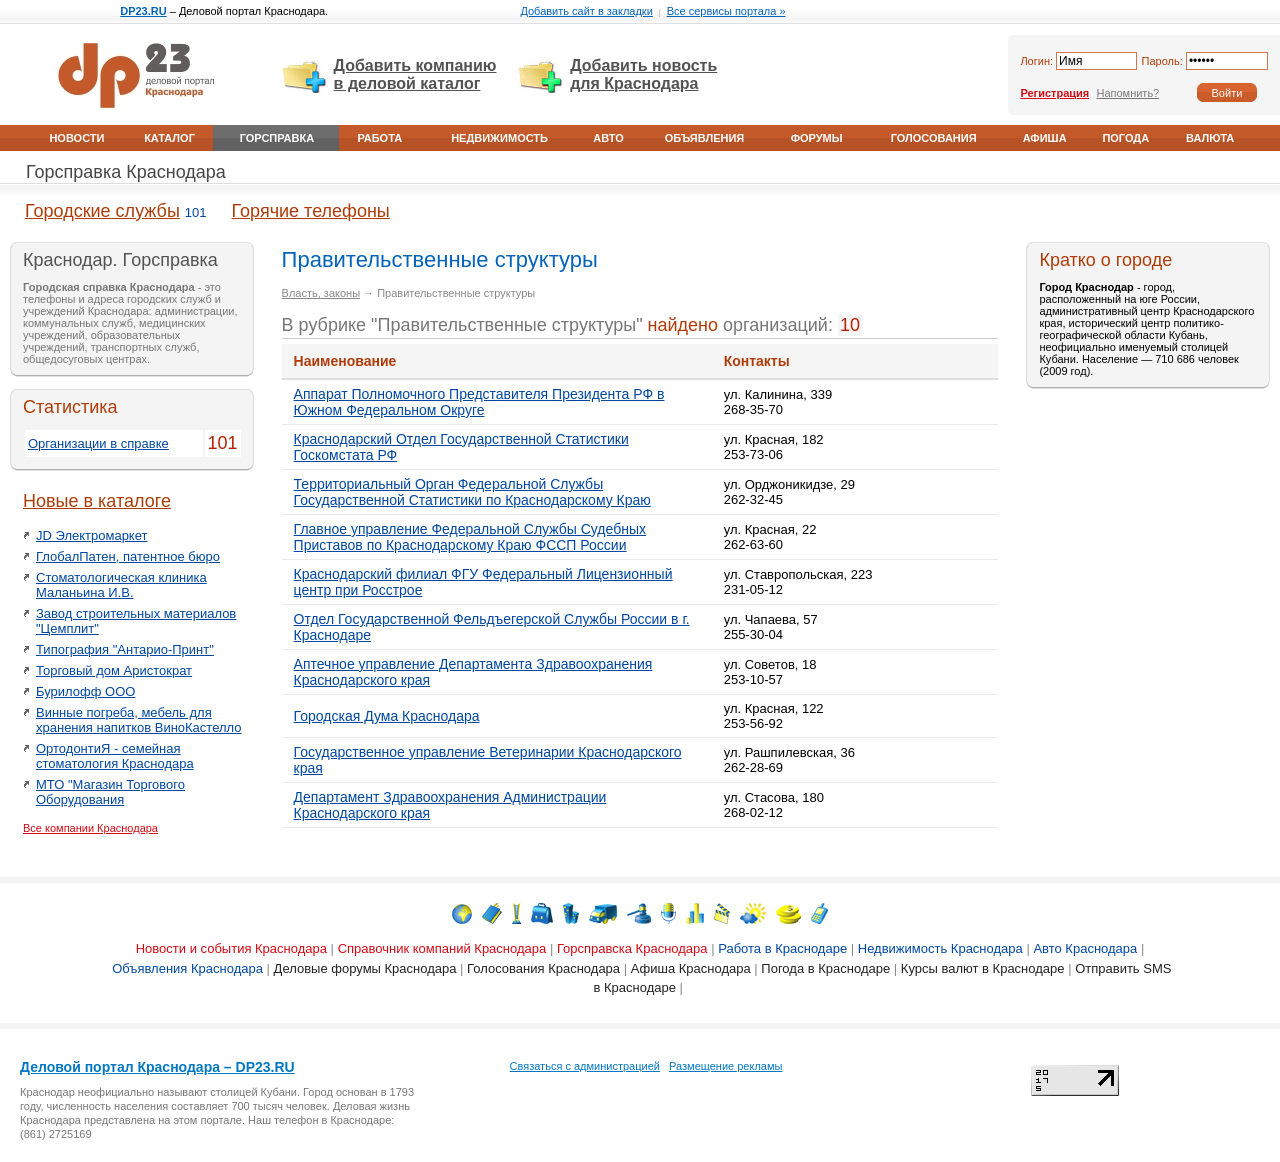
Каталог (169, 138)
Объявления (705, 138)
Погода (1125, 138)
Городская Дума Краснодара (387, 716)
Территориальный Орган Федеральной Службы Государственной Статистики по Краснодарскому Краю (472, 492)
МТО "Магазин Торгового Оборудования (110, 792)
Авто (608, 138)
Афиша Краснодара (691, 968)
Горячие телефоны (311, 211)
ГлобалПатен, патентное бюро (128, 556)
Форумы (817, 138)
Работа (379, 138)
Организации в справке (98, 443)
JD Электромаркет (91, 535)
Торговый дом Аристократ (114, 670)
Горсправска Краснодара (632, 948)
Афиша (1045, 138)
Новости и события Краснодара (231, 948)
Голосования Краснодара (543, 968)
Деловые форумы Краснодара (365, 968)
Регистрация (1054, 93)
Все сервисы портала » (726, 11)
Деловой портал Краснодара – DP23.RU (157, 1067)
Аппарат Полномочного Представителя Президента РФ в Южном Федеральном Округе (479, 402)
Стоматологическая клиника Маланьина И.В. (121, 585)
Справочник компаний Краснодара (442, 948)
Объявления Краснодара (187, 968)
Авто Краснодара (1085, 948)
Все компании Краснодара (90, 828)
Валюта (1210, 138)
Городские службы (102, 211)
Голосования (934, 138)
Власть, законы (321, 293)
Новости (76, 138)
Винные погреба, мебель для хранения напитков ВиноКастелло (139, 720)
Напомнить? (1127, 93)
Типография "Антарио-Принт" (125, 649)
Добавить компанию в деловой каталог (415, 74)
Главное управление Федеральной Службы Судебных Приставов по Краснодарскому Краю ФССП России (470, 537)
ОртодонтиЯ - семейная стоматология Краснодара (115, 756)
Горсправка (277, 138)
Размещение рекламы (725, 1066)
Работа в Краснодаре (782, 948)
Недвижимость (499, 138)
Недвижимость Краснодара (940, 948)
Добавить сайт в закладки (586, 11)
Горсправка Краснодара (126, 172)
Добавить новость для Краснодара (643, 74)
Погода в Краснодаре (825, 968)
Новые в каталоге (97, 501)
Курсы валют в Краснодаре (983, 968)
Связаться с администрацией (585, 1066)
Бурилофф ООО (85, 691)
